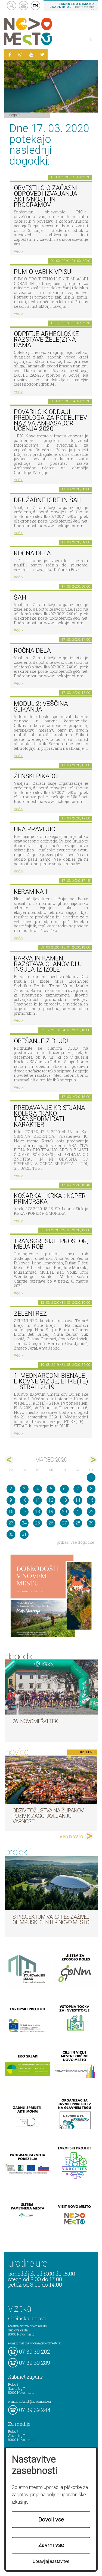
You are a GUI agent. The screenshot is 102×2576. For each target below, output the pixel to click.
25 (37, 1523)
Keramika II (31, 891)
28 (77, 1523)
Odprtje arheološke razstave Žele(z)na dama (46, 339)
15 (91, 1500)
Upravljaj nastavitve (51, 2561)
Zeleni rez (30, 1313)
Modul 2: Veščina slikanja (41, 706)
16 (10, 1511)
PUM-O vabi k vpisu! (43, 271)
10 (24, 1500)
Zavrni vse (51, 2545)
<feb (9, 1460)
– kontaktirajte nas (71, 6)
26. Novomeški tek (35, 1721)
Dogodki (15, 114)
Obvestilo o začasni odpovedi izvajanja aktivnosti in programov (46, 196)
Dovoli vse (51, 2519)
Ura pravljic (34, 829)
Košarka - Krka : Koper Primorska (50, 1198)
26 (50, 1523)
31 (24, 1534)
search (11, 5)
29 (91, 1523)
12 (50, 1500)
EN (36, 5)
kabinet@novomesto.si (35, 2401)
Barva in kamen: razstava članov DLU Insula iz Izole (48, 964)
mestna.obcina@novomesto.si (40, 2343)
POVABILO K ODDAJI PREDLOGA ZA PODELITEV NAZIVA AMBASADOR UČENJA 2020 (50, 420)
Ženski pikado (36, 776)
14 (77, 1500)
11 (37, 1500)
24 (24, 1523)
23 (10, 1523)
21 (77, 1511)
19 (50, 1511)
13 (64, 1500)
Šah (20, 597)
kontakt (23, 5)
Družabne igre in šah (48, 500)
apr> (92, 1460)
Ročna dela (32, 553)
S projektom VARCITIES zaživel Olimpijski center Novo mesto (51, 1919)
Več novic (71, 1836)
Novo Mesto (41, 31)
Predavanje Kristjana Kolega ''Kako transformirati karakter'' (49, 1116)
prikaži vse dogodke (75, 1542)
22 (91, 1511)
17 (24, 1511)
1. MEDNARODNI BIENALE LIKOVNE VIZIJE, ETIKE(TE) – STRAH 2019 (51, 1381)
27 (64, 1523)
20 (64, 1511)
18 (37, 1511)
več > (18, 251)
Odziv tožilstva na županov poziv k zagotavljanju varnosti (48, 1816)
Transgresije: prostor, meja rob (51, 1244)
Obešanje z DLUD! (41, 1041)
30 (10, 1534)
